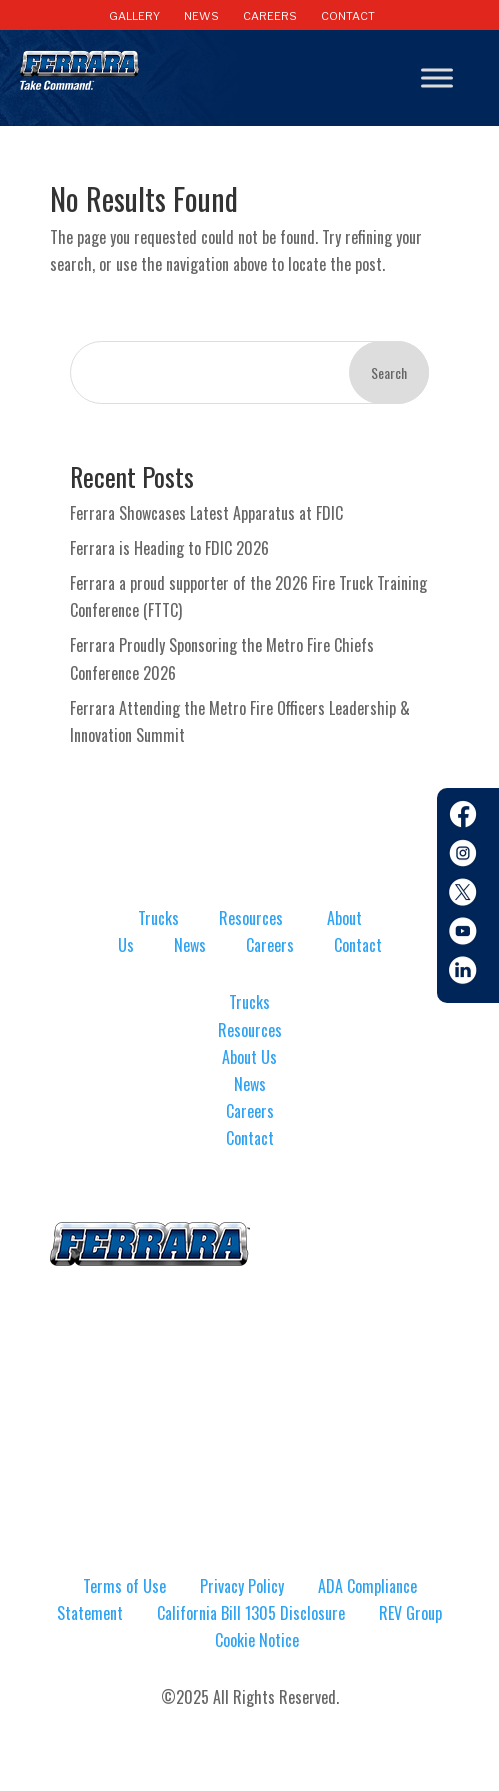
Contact (358, 945)
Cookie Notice (257, 1640)
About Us (249, 1057)
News (190, 945)
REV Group (410, 1613)
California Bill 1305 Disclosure (251, 1613)
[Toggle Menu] (437, 78)
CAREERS (270, 16)
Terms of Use (124, 1586)
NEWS (201, 16)
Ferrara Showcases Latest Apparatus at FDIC (206, 513)
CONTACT (348, 16)
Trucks (158, 918)
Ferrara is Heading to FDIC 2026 (169, 548)
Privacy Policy (242, 1586)
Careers (270, 945)
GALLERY (134, 16)
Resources (251, 918)
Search (389, 372)
